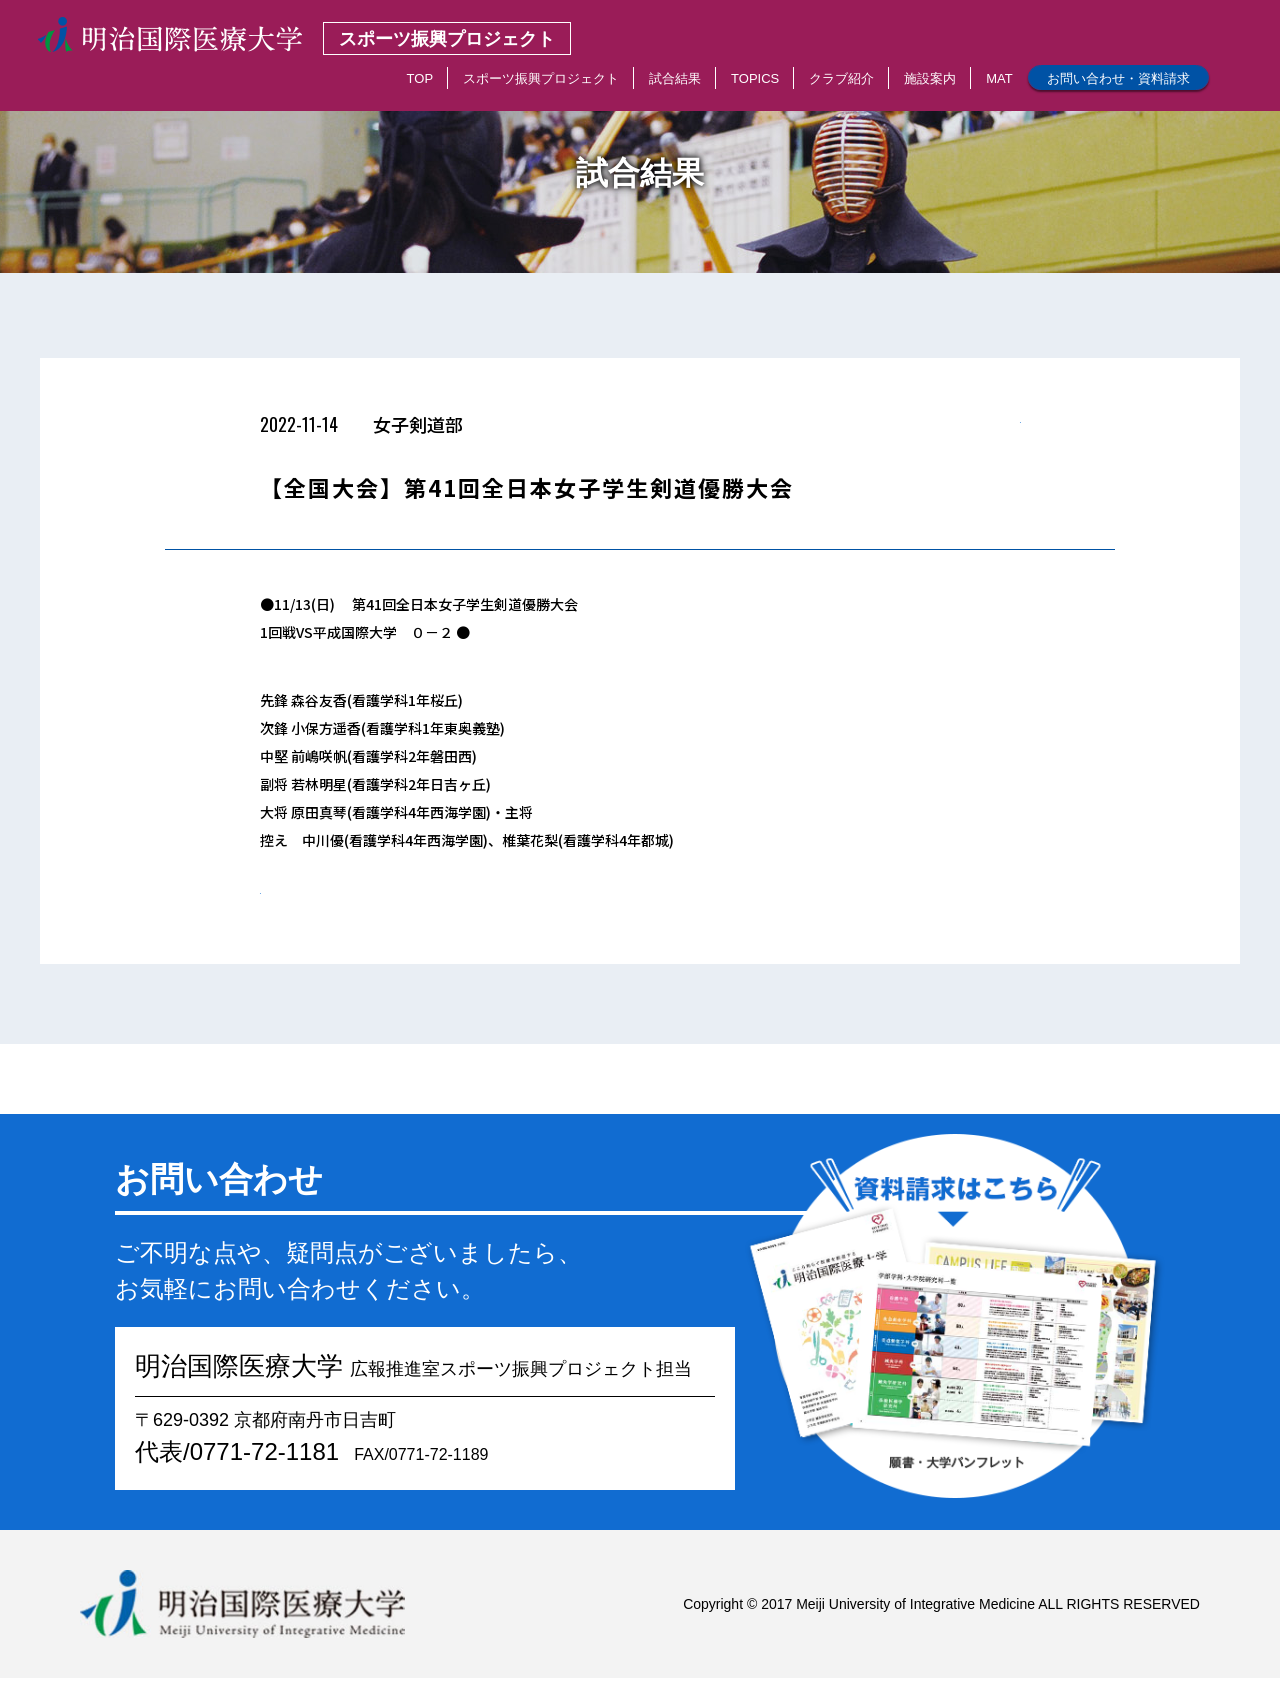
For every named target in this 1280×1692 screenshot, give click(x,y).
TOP (420, 78)
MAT (999, 78)
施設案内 (930, 78)
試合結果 (675, 78)
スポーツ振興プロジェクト (541, 78)
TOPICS (755, 78)
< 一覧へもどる (972, 430)
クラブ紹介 (841, 78)
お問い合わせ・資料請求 (1118, 78)
